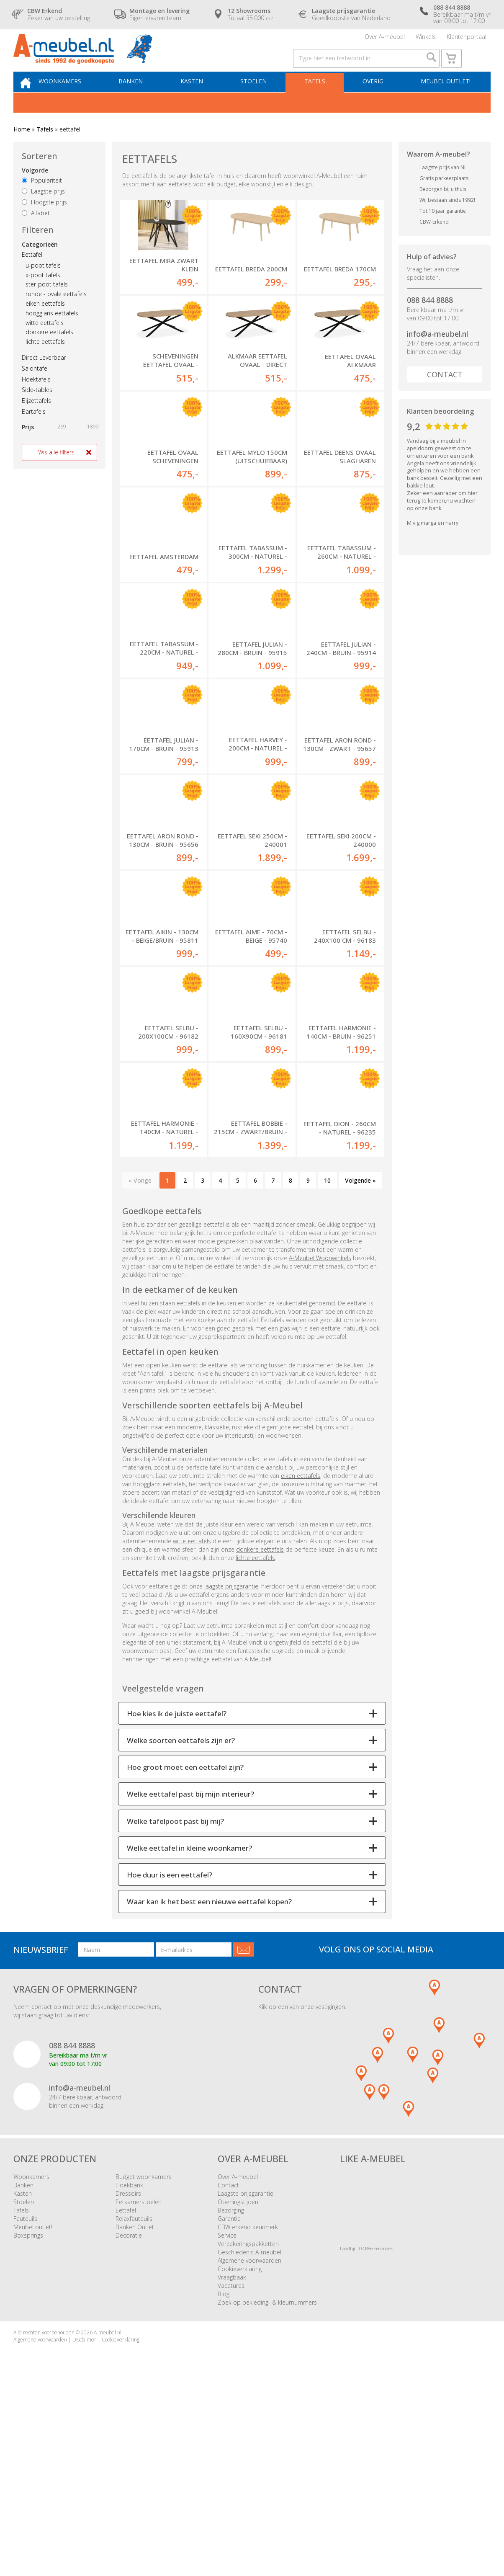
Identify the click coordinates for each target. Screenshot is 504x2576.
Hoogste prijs (44, 221)
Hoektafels (36, 398)
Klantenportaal (466, 40)
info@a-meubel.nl (437, 353)
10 (327, 1367)
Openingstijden (238, 2389)
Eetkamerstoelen (139, 2389)
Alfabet (36, 232)
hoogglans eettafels (52, 332)
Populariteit (42, 200)
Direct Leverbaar (44, 377)
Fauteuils (25, 2405)
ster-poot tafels (47, 304)
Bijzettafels (36, 420)
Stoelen (260, 99)
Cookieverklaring (240, 2456)
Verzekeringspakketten (248, 2430)
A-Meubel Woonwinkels (320, 1445)
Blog (223, 2481)
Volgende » (360, 1367)
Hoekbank (129, 2372)
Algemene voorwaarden (249, 2447)
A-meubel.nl (107, 2519)
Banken (143, 99)
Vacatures (231, 2472)
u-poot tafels (43, 285)
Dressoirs (128, 2380)
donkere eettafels (49, 352)
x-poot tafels (43, 294)
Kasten (201, 99)
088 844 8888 (430, 319)
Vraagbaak (232, 2464)
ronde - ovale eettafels (56, 313)
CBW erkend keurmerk (248, 2414)
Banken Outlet (135, 2414)
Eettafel (32, 274)
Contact (445, 394)
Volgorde (35, 190)
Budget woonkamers (144, 2363)
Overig (374, 99)
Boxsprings (28, 2422)
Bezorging (231, 2397)
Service (227, 2422)
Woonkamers (75, 99)
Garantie (229, 2405)
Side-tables (37, 409)
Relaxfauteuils (134, 2405)
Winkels (426, 40)
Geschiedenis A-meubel (249, 2439)
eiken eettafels (45, 323)
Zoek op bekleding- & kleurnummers (267, 2489)
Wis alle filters (56, 471)
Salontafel (35, 388)
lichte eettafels (45, 361)
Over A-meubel (385, 40)
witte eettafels (45, 342)
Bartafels (34, 431)
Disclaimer (84, 2526)
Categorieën (40, 264)
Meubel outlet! (444, 99)
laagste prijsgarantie (231, 1773)
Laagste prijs (43, 210)
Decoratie (129, 2422)
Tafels (318, 99)
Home (21, 148)
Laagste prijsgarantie (245, 2380)
